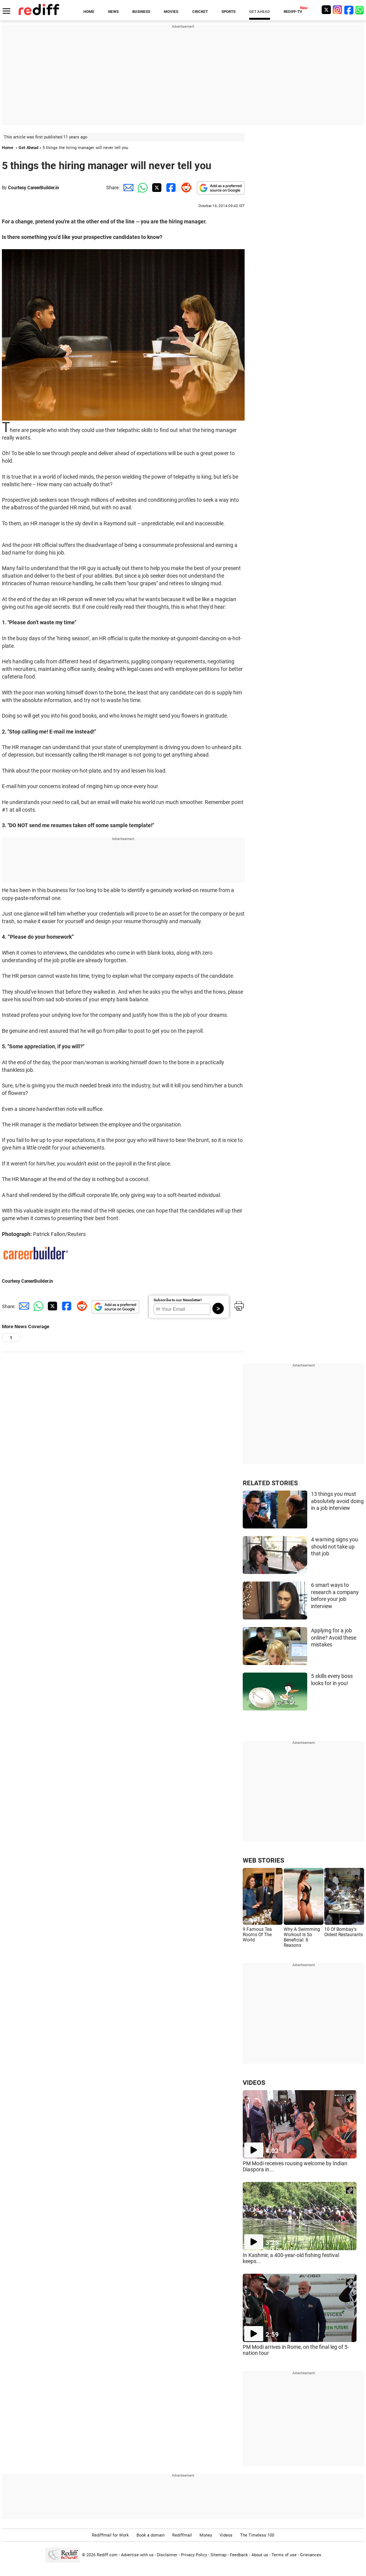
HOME (88, 11)
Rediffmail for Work (110, 2535)
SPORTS (228, 11)
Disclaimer (167, 2554)
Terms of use (284, 2554)
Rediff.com (107, 2554)
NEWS (113, 11)
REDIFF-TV (293, 11)
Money (205, 2535)
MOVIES (171, 11)
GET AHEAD (259, 11)
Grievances (310, 2554)
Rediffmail (182, 2535)
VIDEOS (254, 2082)
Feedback (239, 2554)
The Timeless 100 (257, 2535)
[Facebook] (349, 9)
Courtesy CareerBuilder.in (33, 187)
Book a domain (151, 2535)
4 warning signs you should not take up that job (334, 1546)
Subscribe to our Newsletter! (178, 1299)
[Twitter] (326, 9)
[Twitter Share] (156, 187)
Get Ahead (28, 147)
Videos (226, 2535)
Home (7, 147)
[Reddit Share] (185, 187)
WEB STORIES (263, 1860)
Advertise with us (137, 2554)
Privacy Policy (194, 2554)
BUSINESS (141, 11)
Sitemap (218, 2554)
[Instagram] (337, 9)
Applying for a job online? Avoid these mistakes (333, 1637)
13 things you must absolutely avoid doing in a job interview (337, 1501)
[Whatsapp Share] (141, 187)
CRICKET (200, 11)
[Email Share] (127, 187)
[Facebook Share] (170, 187)
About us (259, 2554)
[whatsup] (360, 9)
